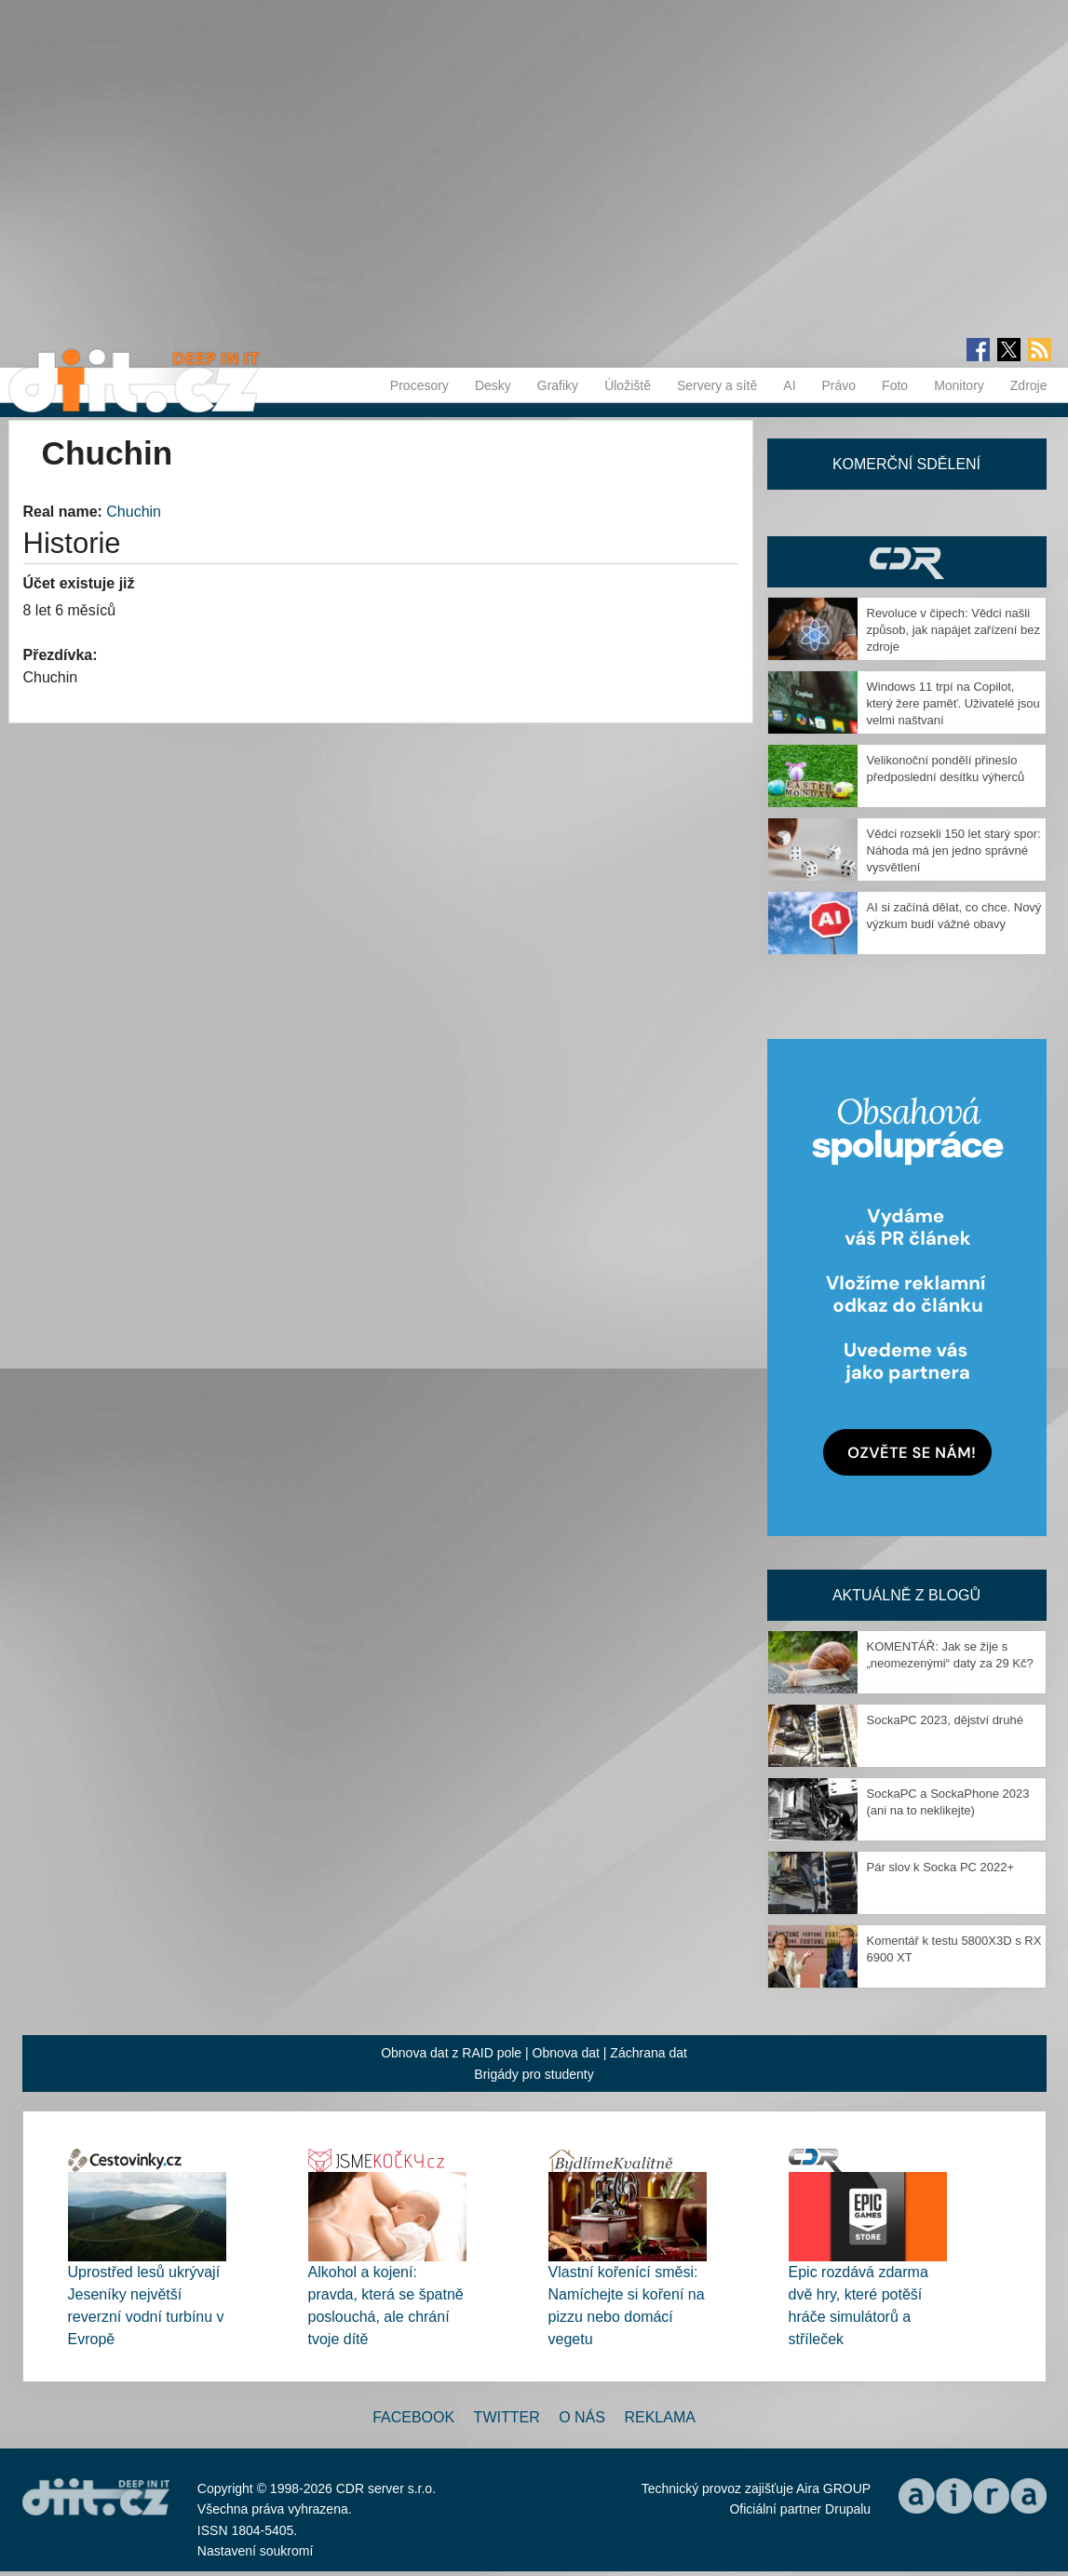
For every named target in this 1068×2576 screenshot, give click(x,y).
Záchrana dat (648, 2052)
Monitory (959, 385)
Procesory (419, 385)
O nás (582, 2417)
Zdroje (1029, 385)
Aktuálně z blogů (906, 1595)
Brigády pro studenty (533, 2074)
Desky (493, 385)
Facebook (413, 2417)
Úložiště (627, 385)
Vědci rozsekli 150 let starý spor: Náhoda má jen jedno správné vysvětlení (954, 850)
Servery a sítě (717, 385)
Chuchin (133, 511)
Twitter (507, 2417)
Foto (895, 385)
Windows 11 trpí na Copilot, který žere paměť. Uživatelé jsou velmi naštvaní (953, 703)
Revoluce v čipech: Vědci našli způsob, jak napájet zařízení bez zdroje (953, 630)
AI (789, 385)
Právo (839, 385)
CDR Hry (907, 561)
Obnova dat (566, 2052)
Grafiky (557, 385)
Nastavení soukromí (255, 2550)
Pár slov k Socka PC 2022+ (941, 1867)
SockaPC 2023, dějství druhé (945, 1720)
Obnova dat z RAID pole (451, 2052)
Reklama (659, 2417)
